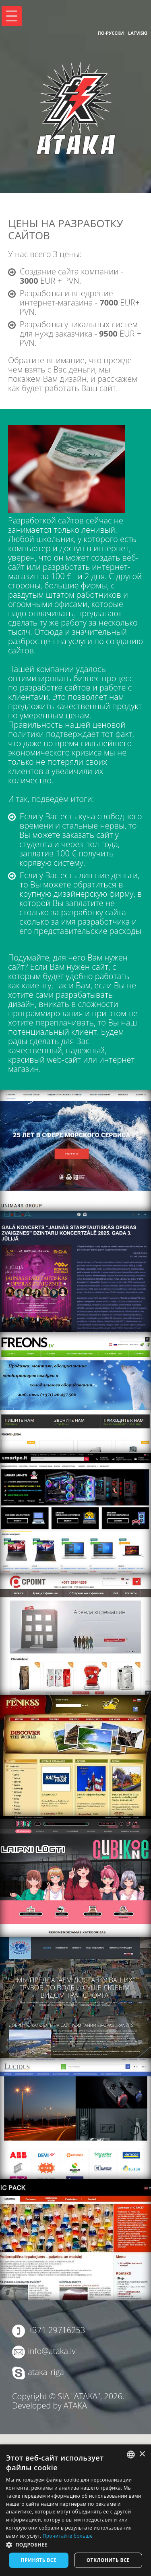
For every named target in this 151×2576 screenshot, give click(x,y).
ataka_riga (46, 2372)
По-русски (111, 33)
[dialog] (75, 2510)
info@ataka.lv (51, 2351)
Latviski (137, 33)
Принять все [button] (38, 2560)
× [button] (142, 2454)
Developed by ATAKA (49, 2405)
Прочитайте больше (68, 2535)
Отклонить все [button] (108, 2560)
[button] (75, 2544)
